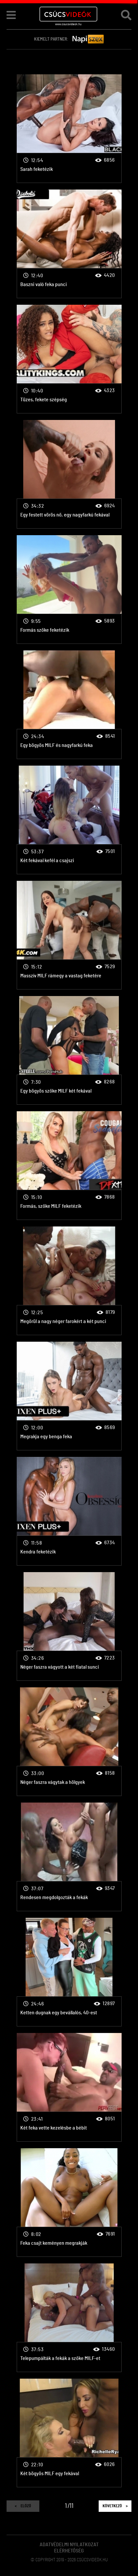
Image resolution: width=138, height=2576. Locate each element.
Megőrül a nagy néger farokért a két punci (69, 1280)
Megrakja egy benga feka (69, 1396)
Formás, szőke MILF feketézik (69, 1165)
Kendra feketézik (69, 1511)
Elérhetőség (69, 2550)
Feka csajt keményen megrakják (69, 2202)
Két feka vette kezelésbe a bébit (69, 2087)
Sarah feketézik (69, 128)
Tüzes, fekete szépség (69, 359)
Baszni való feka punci (69, 244)
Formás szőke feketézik (69, 589)
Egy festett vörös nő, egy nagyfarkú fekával (69, 474)
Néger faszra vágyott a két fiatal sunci (69, 1626)
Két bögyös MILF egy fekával (69, 2433)
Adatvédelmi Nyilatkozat (69, 2544)
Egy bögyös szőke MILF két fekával (69, 1050)
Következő (115, 2506)
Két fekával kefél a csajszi (69, 820)
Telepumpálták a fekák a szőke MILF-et (69, 2317)
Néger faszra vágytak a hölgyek (69, 1741)
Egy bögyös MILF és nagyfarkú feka (69, 704)
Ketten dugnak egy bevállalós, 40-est (69, 1972)
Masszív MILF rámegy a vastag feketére (69, 935)
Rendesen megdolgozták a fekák (69, 1857)
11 (71, 2506)
